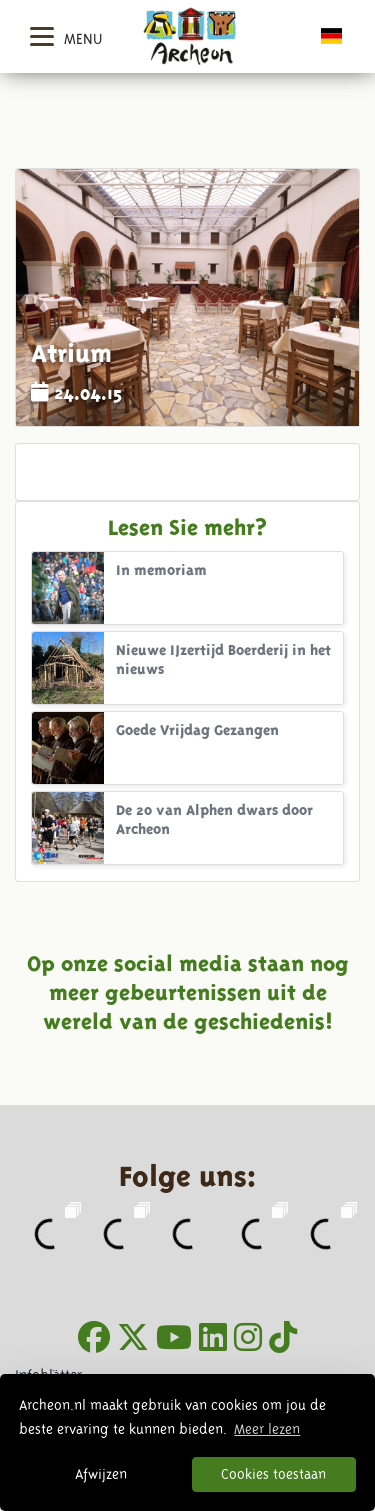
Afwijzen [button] (101, 1474)
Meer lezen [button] (267, 1429)
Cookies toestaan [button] (273, 1474)
